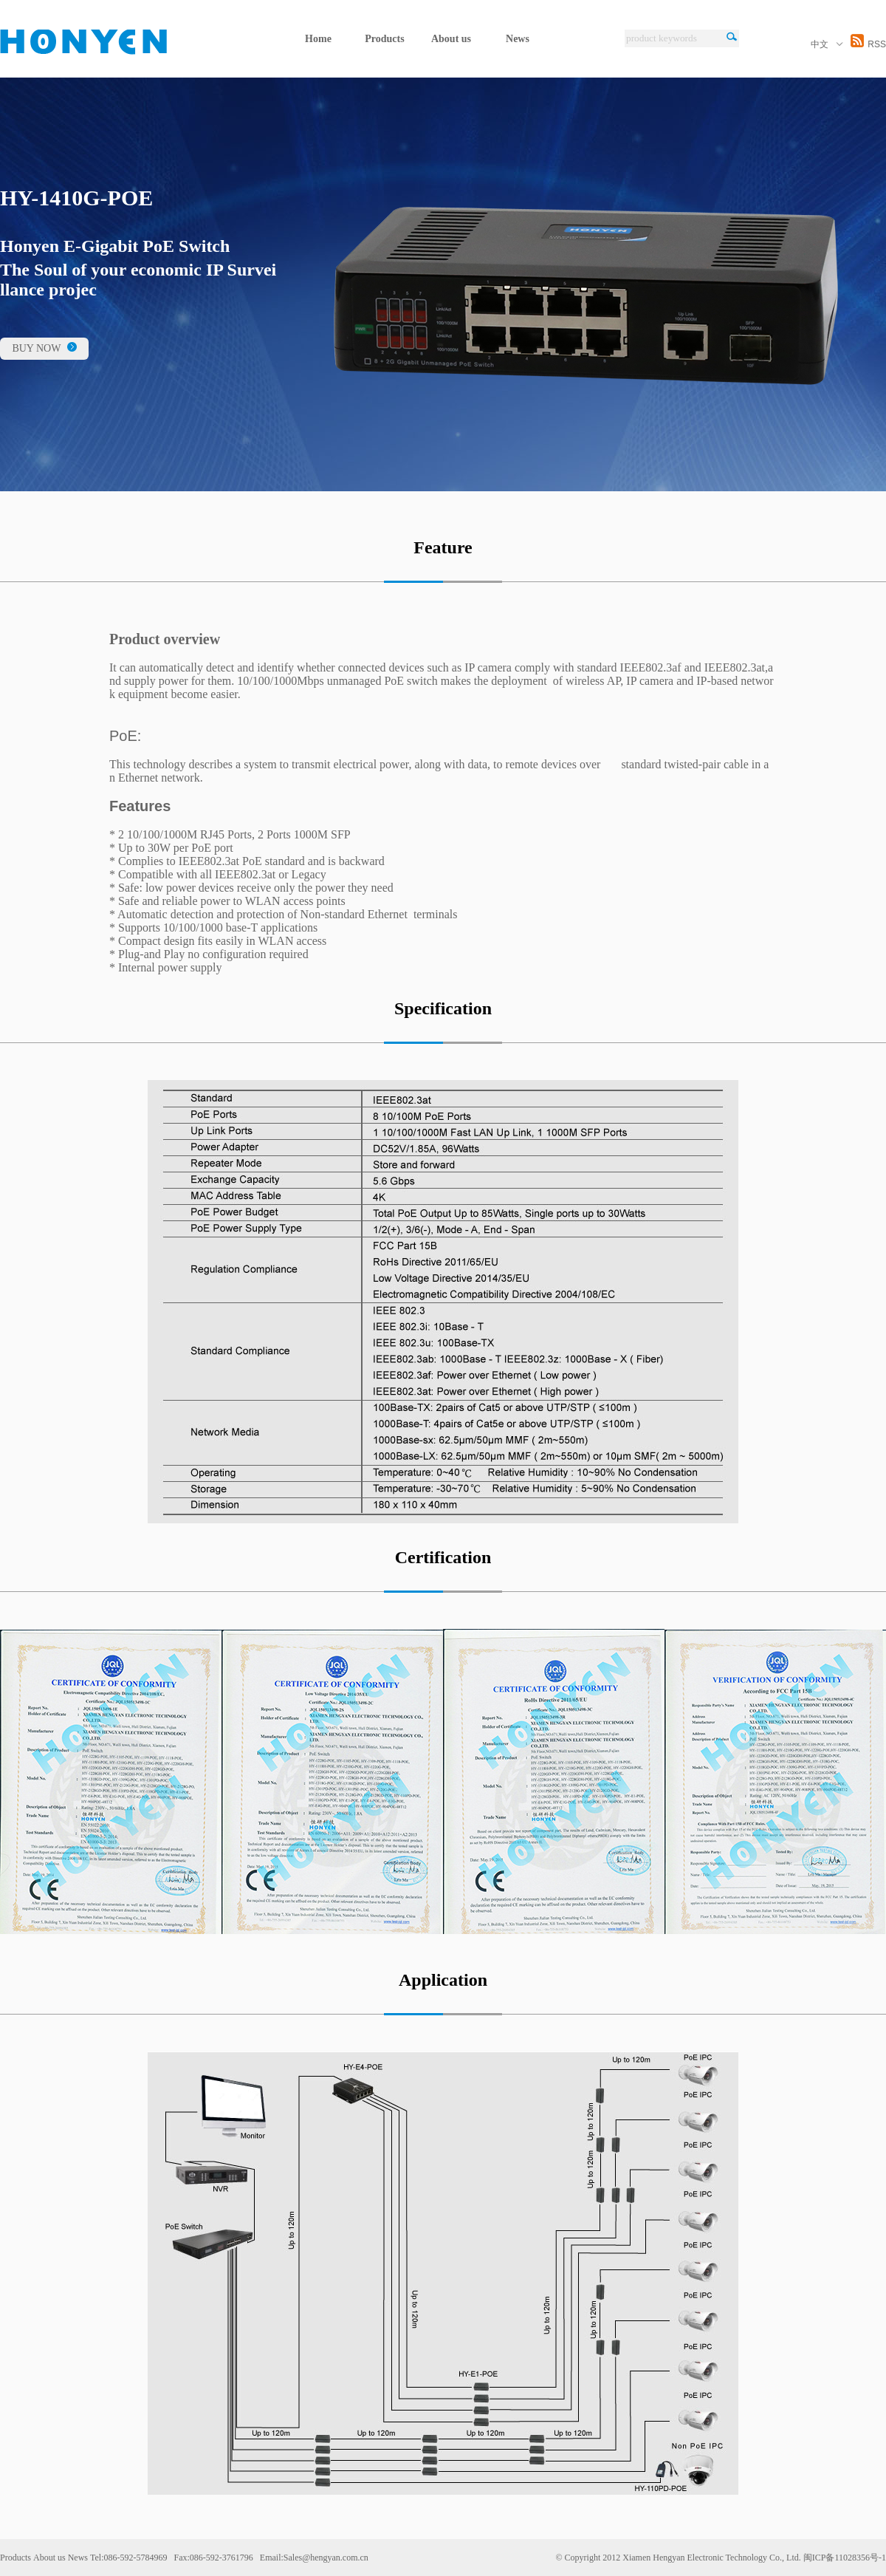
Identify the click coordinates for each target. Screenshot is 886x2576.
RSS (868, 44)
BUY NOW (44, 348)
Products (384, 38)
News (517, 38)
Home (318, 38)
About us (451, 38)
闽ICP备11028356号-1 (844, 2557)
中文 (827, 44)
